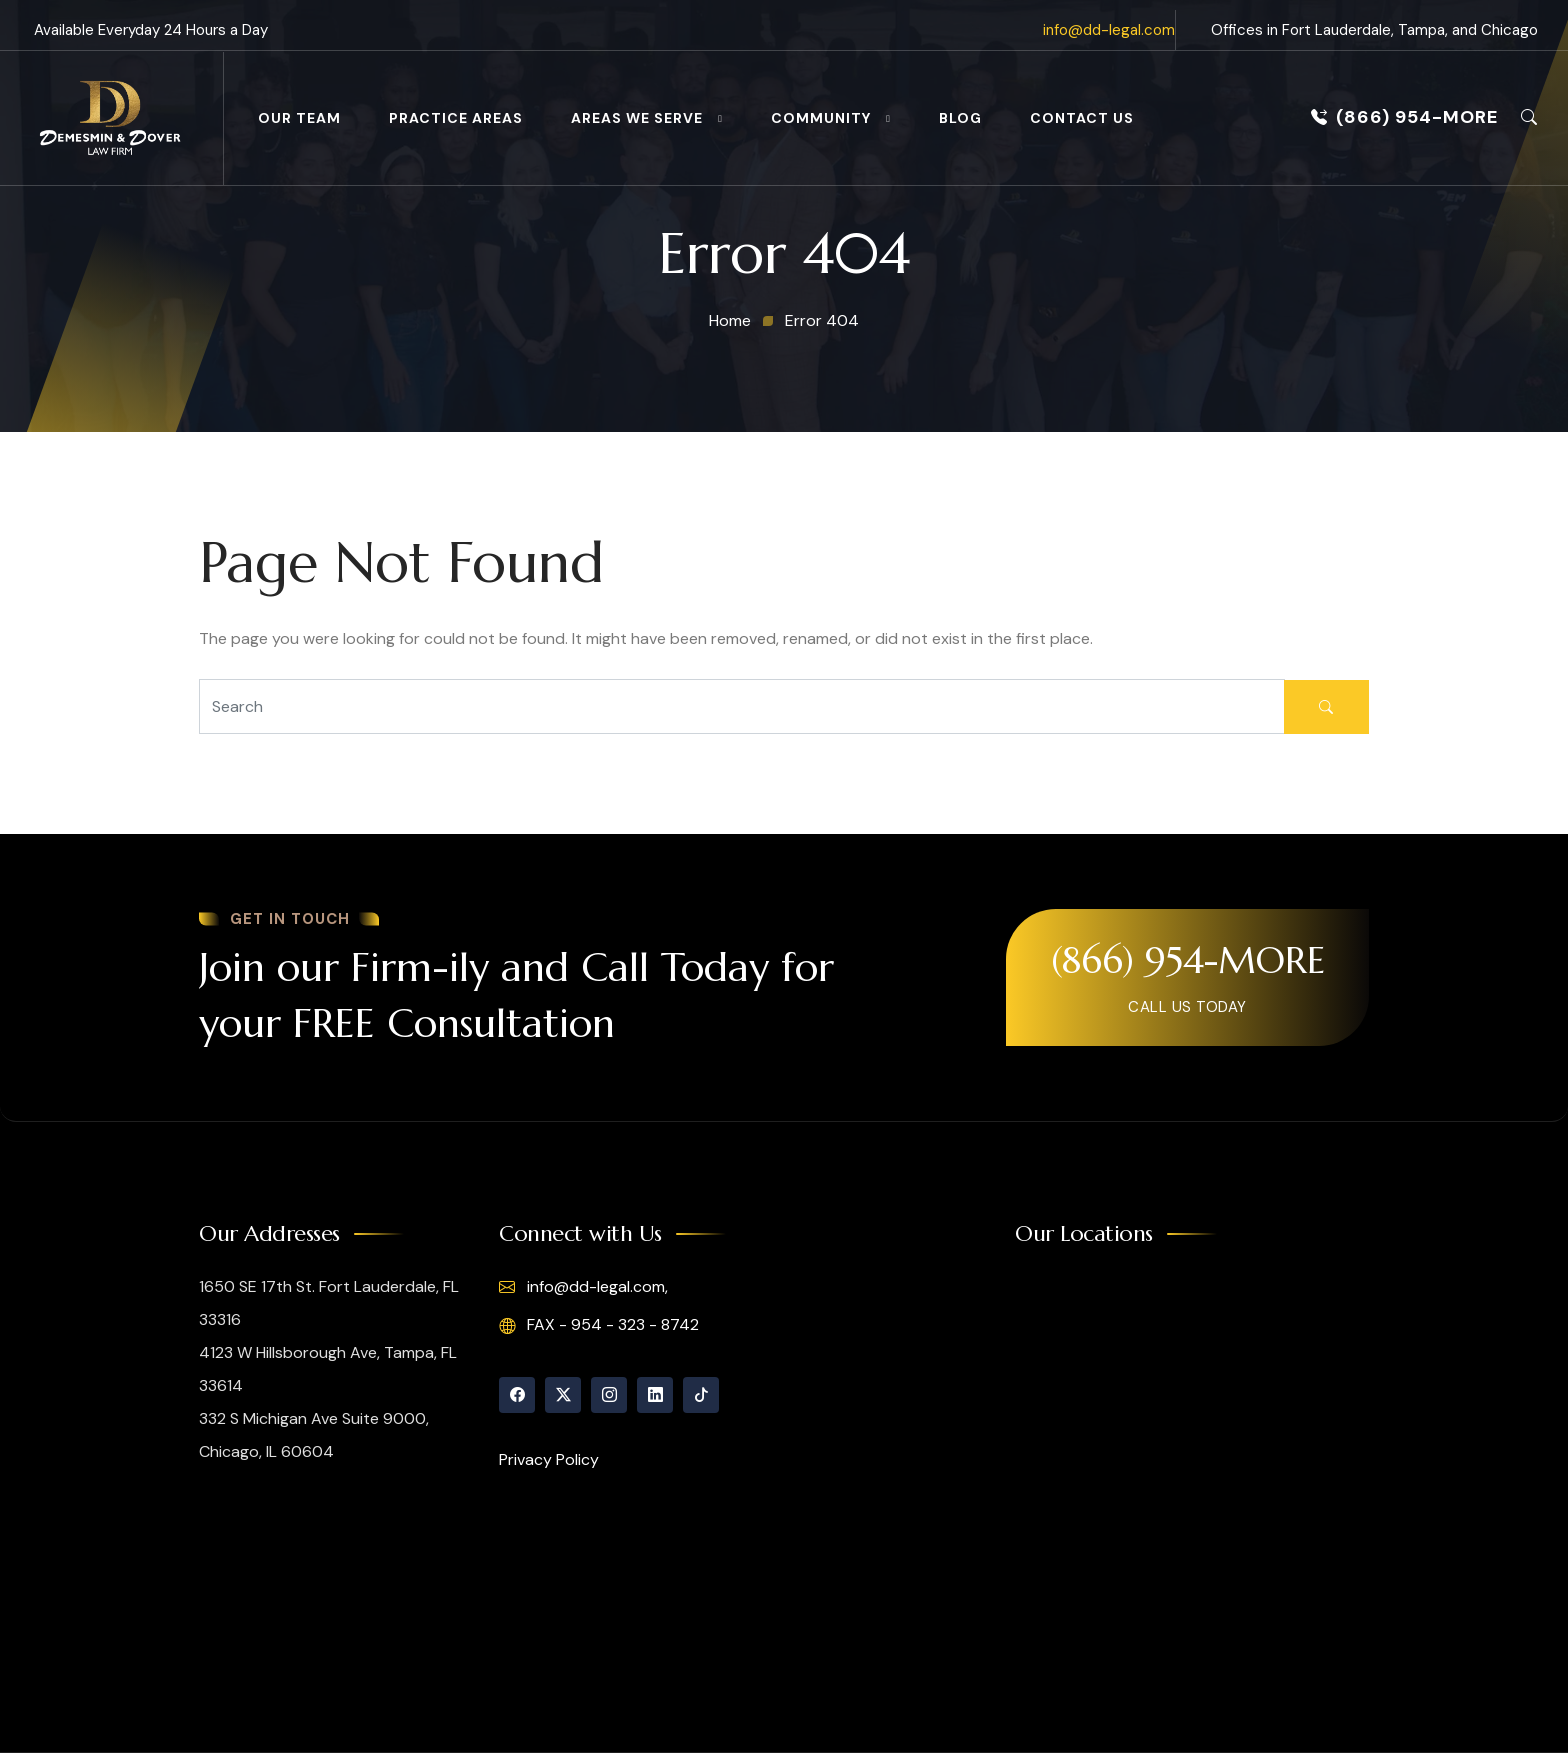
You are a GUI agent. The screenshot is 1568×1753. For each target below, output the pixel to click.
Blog (960, 118)
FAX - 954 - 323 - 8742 (599, 1325)
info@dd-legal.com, (583, 1287)
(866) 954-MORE (1404, 117)
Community (821, 118)
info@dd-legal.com (1109, 30)
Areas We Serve (637, 118)
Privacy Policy (549, 1459)
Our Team (299, 118)
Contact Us (1082, 118)
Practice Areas (456, 118)
